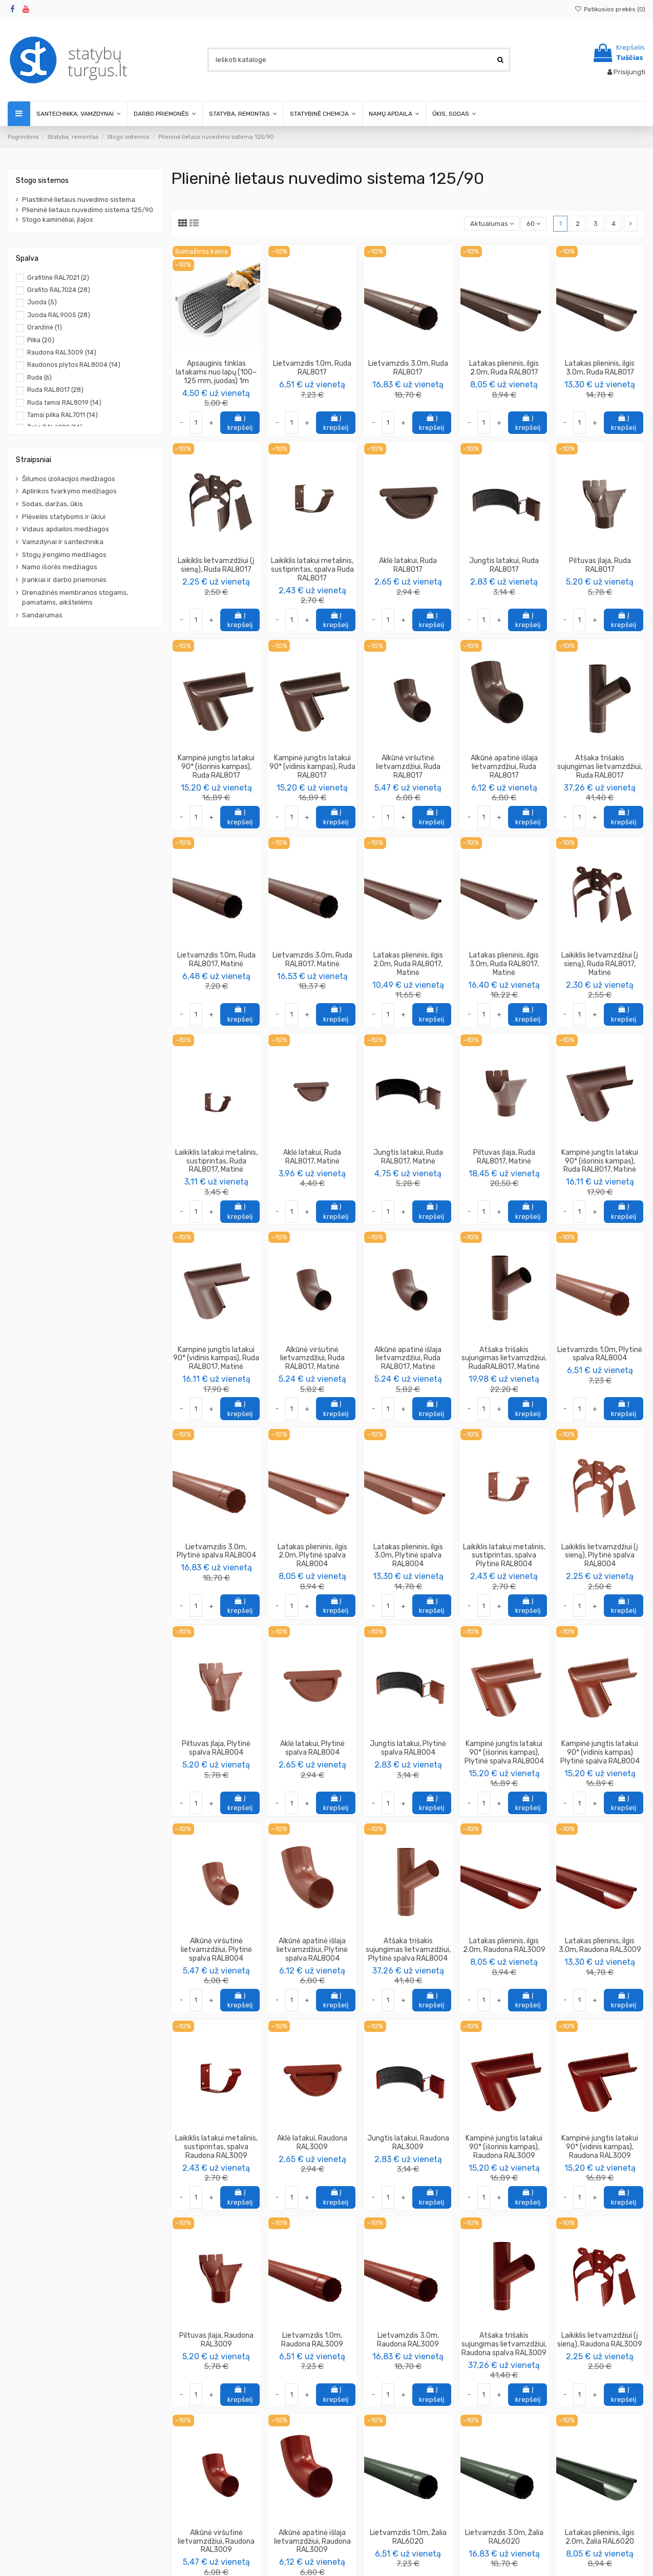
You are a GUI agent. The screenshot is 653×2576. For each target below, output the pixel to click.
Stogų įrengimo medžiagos (64, 554)
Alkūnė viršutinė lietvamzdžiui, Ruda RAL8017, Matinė (312, 1358)
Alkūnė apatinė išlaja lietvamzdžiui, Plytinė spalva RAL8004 (312, 1950)
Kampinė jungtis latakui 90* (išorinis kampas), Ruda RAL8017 (216, 767)
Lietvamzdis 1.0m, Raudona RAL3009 (312, 2340)
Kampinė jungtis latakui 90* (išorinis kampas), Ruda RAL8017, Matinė (599, 1161)
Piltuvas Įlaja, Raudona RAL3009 (216, 2340)
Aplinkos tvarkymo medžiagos (69, 491)
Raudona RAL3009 (61, 352)
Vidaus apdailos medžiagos (65, 529)
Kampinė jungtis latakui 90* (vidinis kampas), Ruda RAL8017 (312, 767)
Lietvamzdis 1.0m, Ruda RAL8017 (312, 368)
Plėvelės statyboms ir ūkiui (64, 517)
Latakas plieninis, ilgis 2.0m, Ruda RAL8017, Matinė (408, 964)
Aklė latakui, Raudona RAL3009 (312, 2142)
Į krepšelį (239, 423)
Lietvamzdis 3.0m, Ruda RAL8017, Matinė (312, 959)
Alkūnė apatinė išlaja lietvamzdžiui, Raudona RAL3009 (312, 2541)
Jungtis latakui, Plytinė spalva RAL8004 (408, 1748)
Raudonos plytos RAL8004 (73, 364)
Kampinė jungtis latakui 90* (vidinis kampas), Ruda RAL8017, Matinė (216, 1358)
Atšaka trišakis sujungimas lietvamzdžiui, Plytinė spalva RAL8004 (408, 1950)
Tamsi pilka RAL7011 (62, 415)
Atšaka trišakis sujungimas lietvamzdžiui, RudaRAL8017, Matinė (503, 1358)
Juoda (42, 302)
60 (533, 223)
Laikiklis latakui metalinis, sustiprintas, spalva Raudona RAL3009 (216, 2147)
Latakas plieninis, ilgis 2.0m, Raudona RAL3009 (504, 1945)
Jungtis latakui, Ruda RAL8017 (504, 565)
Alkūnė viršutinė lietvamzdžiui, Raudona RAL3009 (216, 2541)
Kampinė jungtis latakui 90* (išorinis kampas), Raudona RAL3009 (504, 2147)
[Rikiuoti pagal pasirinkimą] (491, 224)
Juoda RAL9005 (58, 315)
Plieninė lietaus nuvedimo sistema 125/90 (87, 210)
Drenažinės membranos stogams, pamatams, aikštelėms (75, 598)
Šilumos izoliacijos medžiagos (68, 479)
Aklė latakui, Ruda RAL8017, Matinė (312, 1157)
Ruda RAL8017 (55, 389)
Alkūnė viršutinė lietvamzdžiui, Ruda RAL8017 (408, 767)
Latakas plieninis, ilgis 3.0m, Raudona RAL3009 (600, 1945)
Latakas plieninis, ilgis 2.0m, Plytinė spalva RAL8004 (312, 1556)
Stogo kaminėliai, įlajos (57, 219)
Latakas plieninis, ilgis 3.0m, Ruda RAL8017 (600, 368)
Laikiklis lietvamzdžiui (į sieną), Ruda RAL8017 (216, 565)
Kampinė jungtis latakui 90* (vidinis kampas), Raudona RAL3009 (599, 2147)
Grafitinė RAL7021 (58, 277)
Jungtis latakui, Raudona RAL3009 (408, 2142)
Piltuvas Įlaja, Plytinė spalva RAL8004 (216, 1748)
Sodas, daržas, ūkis (52, 504)
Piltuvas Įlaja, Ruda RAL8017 (600, 565)
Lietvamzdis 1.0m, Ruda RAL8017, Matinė (216, 959)
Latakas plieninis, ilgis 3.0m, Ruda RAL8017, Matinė (504, 964)
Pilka (40, 340)
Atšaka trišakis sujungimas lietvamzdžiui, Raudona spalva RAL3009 (503, 2344)
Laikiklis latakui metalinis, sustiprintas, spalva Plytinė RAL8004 (504, 1556)
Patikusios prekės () (610, 9)
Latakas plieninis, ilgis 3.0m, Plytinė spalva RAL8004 (408, 1556)
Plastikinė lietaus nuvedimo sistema (78, 199)
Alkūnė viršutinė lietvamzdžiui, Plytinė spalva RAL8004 (216, 1950)
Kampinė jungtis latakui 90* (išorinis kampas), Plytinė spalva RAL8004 (504, 1752)
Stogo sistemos (42, 180)
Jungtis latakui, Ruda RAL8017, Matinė (408, 1157)
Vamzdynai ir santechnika (62, 542)
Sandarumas (42, 615)
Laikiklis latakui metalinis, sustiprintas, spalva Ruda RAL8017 (312, 569)
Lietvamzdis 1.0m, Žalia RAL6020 (408, 2537)
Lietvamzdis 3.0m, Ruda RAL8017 (408, 368)
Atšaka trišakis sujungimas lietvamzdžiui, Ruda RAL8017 (599, 767)
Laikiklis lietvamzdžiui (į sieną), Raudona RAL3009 (599, 2340)
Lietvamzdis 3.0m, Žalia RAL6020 (504, 2537)
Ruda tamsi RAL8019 (64, 402)
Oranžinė (44, 327)
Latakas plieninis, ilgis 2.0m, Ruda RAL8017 (504, 368)
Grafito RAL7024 (58, 290)
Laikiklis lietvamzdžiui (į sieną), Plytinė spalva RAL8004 (599, 1556)
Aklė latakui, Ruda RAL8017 (408, 565)
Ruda (39, 377)
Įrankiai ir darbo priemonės (64, 580)
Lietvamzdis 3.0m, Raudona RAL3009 (408, 2340)
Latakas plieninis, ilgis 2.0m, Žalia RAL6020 (600, 2537)
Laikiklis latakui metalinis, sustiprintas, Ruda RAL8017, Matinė (216, 1161)
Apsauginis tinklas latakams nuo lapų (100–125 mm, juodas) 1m (216, 372)
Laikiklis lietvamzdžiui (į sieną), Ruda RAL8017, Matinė (599, 964)
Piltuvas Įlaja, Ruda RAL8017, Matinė (504, 1157)
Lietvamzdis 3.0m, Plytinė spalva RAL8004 (216, 1551)
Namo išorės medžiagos (59, 567)
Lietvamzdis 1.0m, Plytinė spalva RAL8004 (599, 1354)
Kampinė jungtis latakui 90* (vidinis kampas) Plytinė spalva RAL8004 (600, 1752)
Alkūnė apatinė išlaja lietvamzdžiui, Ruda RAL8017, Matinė (407, 1358)
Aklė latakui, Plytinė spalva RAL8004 (312, 1748)
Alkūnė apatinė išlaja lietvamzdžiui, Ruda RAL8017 (504, 767)
